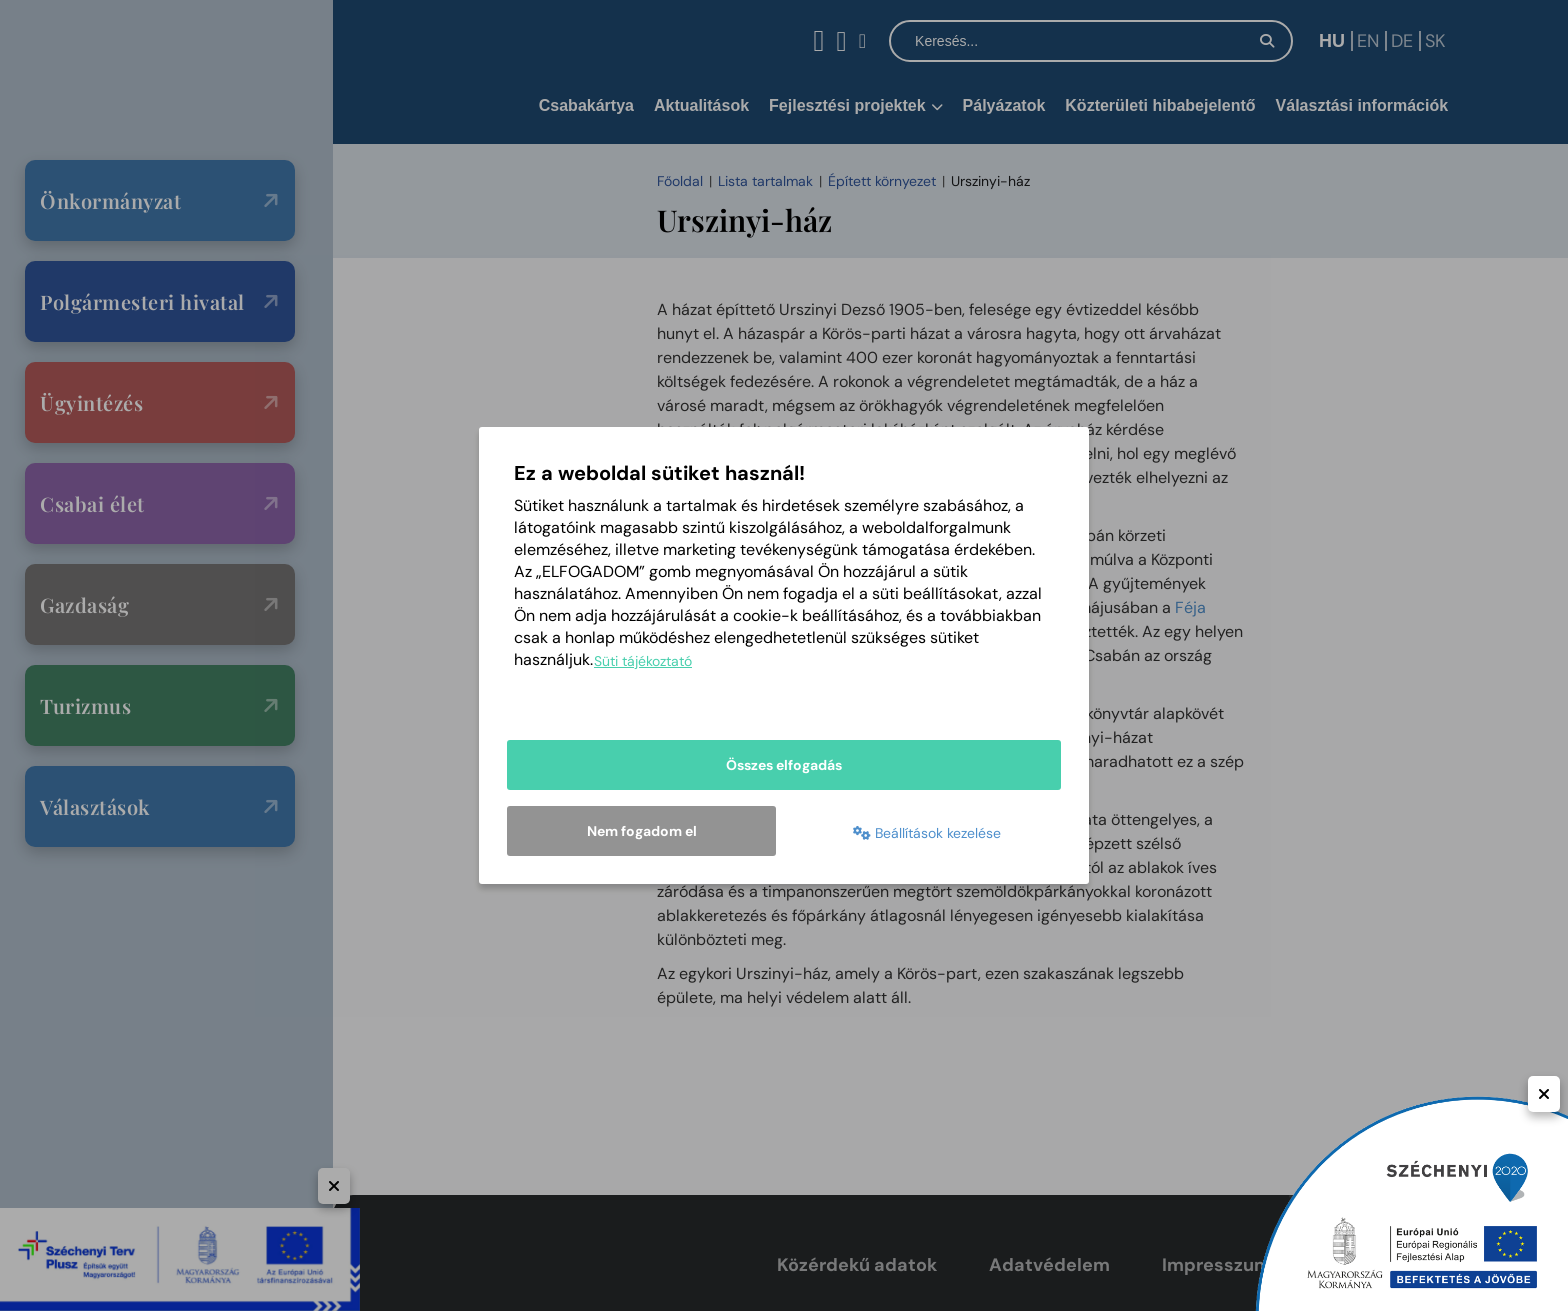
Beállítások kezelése (927, 833)
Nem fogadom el (642, 831)
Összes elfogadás (784, 765)
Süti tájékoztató (643, 661)
